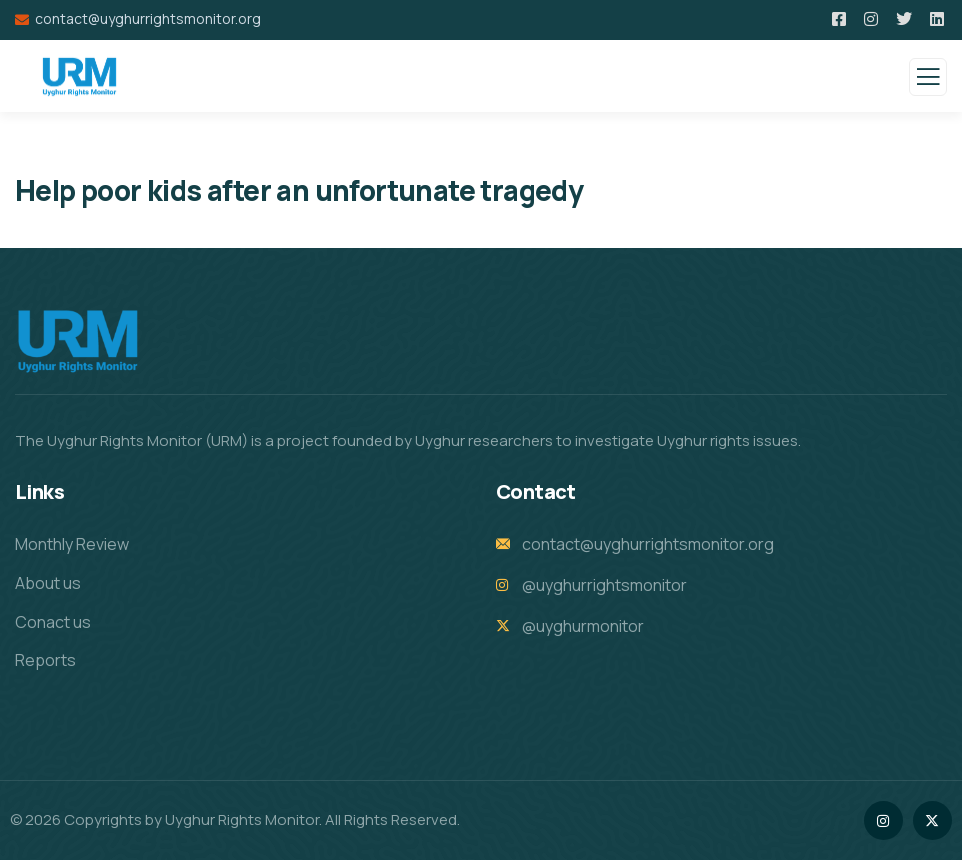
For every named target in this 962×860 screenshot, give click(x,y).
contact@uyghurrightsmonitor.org (148, 18)
